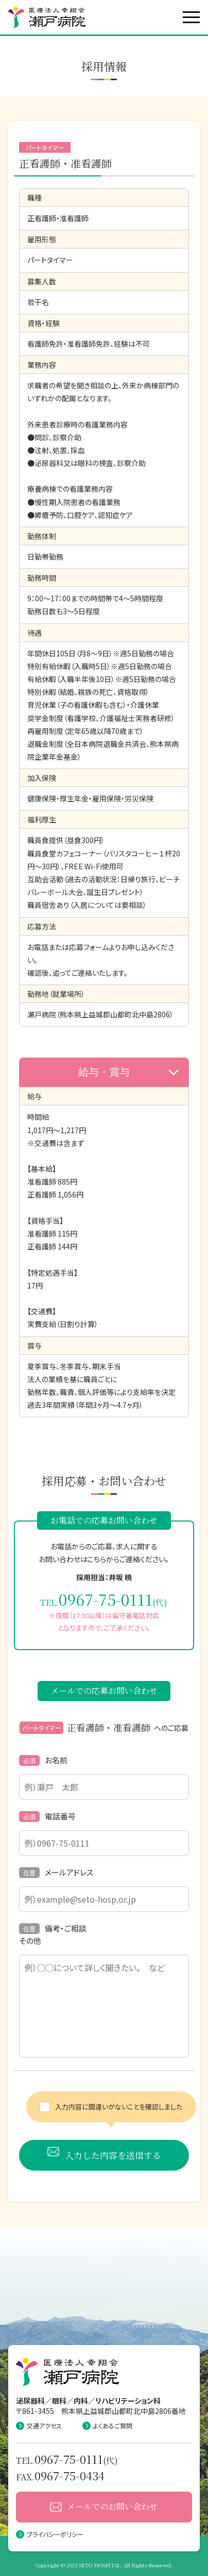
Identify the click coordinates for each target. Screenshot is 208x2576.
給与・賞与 (128, 1072)
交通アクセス (39, 2426)
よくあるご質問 (107, 2426)
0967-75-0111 (105, 1599)
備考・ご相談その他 (52, 1934)
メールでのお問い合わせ (104, 2506)
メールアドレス (56, 1872)
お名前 (43, 1760)
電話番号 (47, 1816)
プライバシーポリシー (49, 2534)
